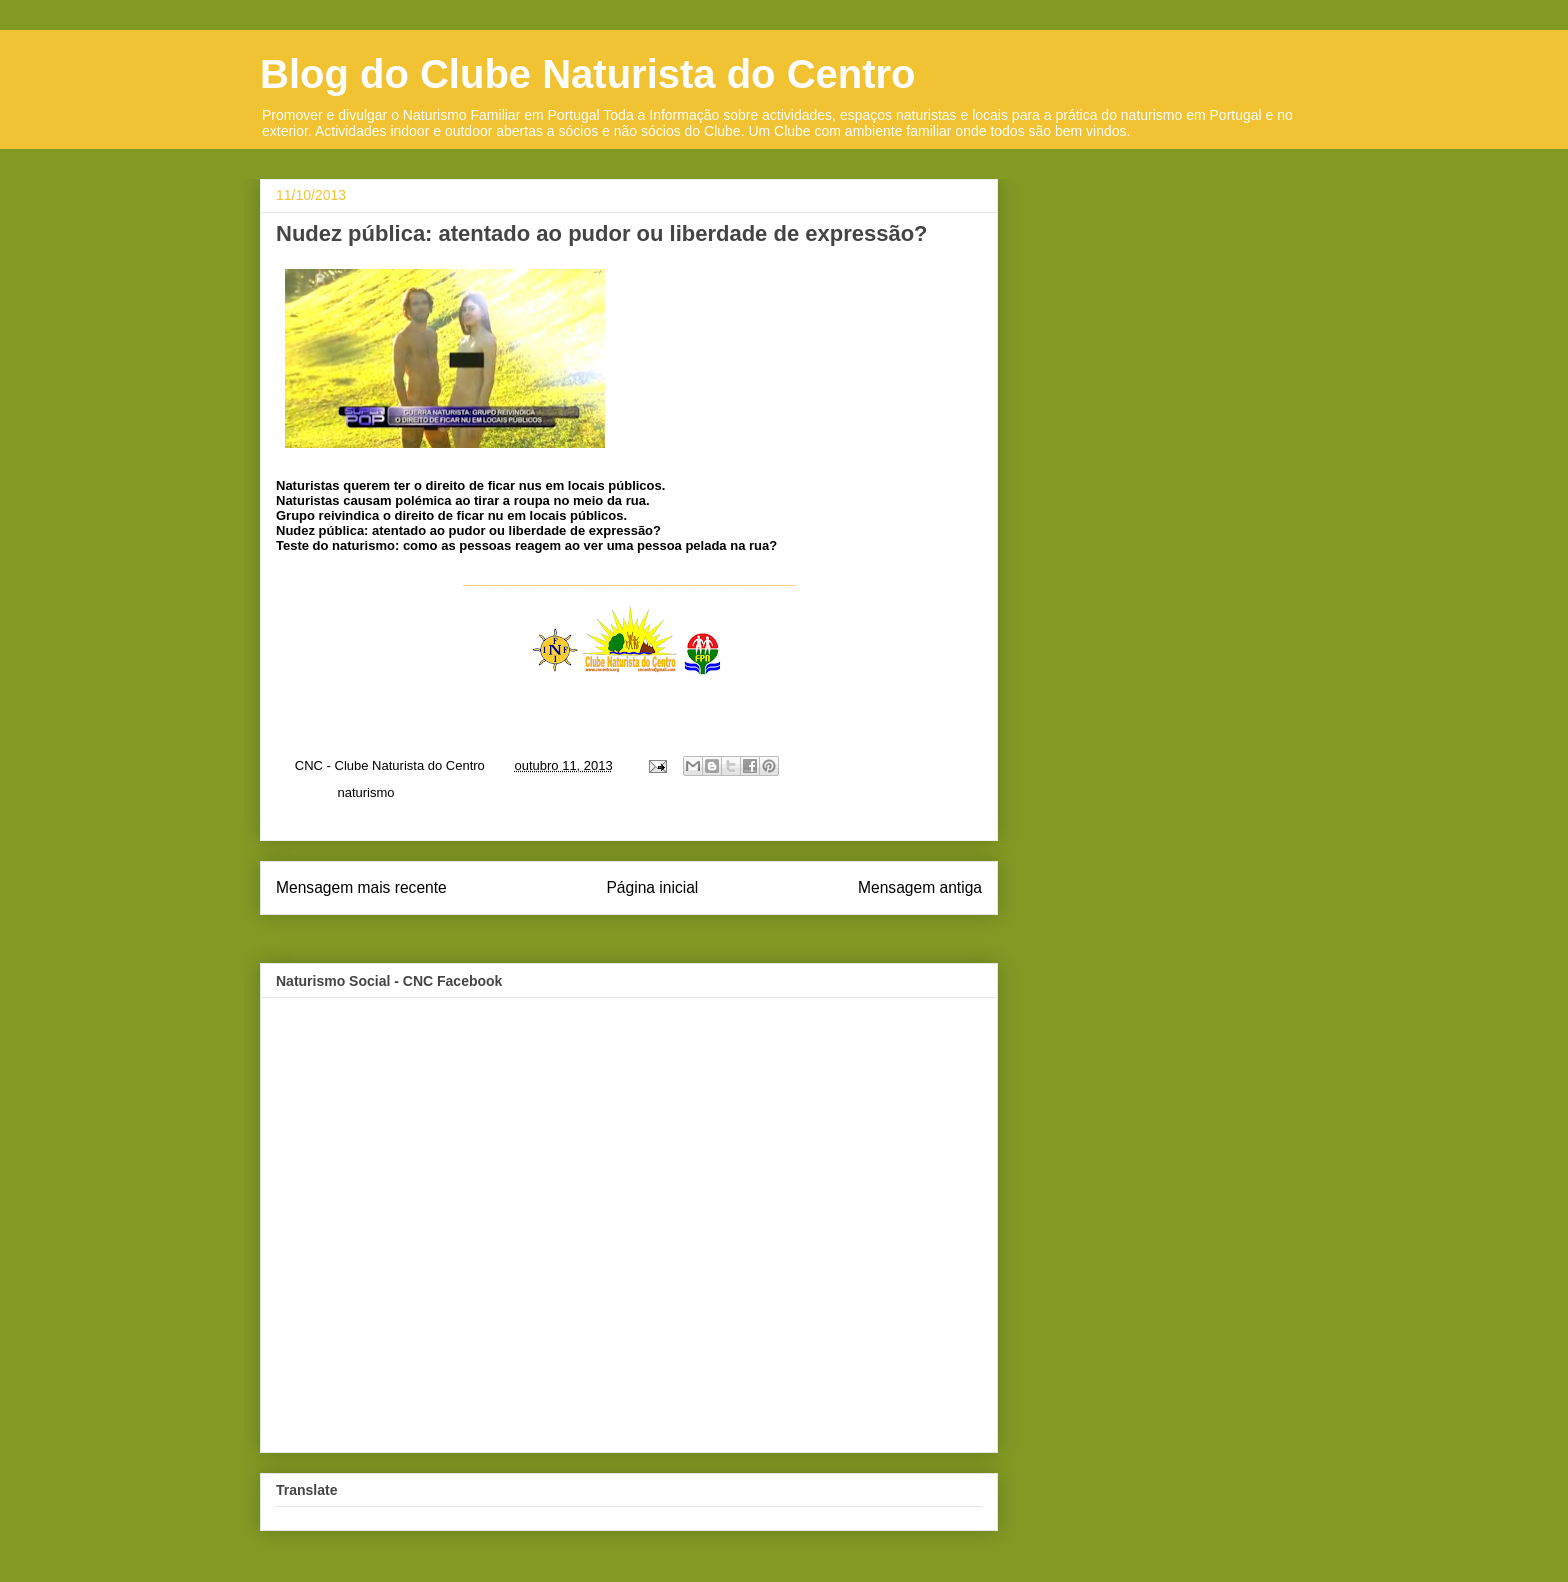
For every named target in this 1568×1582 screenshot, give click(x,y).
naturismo (365, 792)
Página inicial (652, 887)
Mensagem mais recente (361, 887)
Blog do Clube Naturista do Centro (588, 74)
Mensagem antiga (920, 887)
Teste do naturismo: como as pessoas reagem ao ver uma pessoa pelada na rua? (526, 545)
